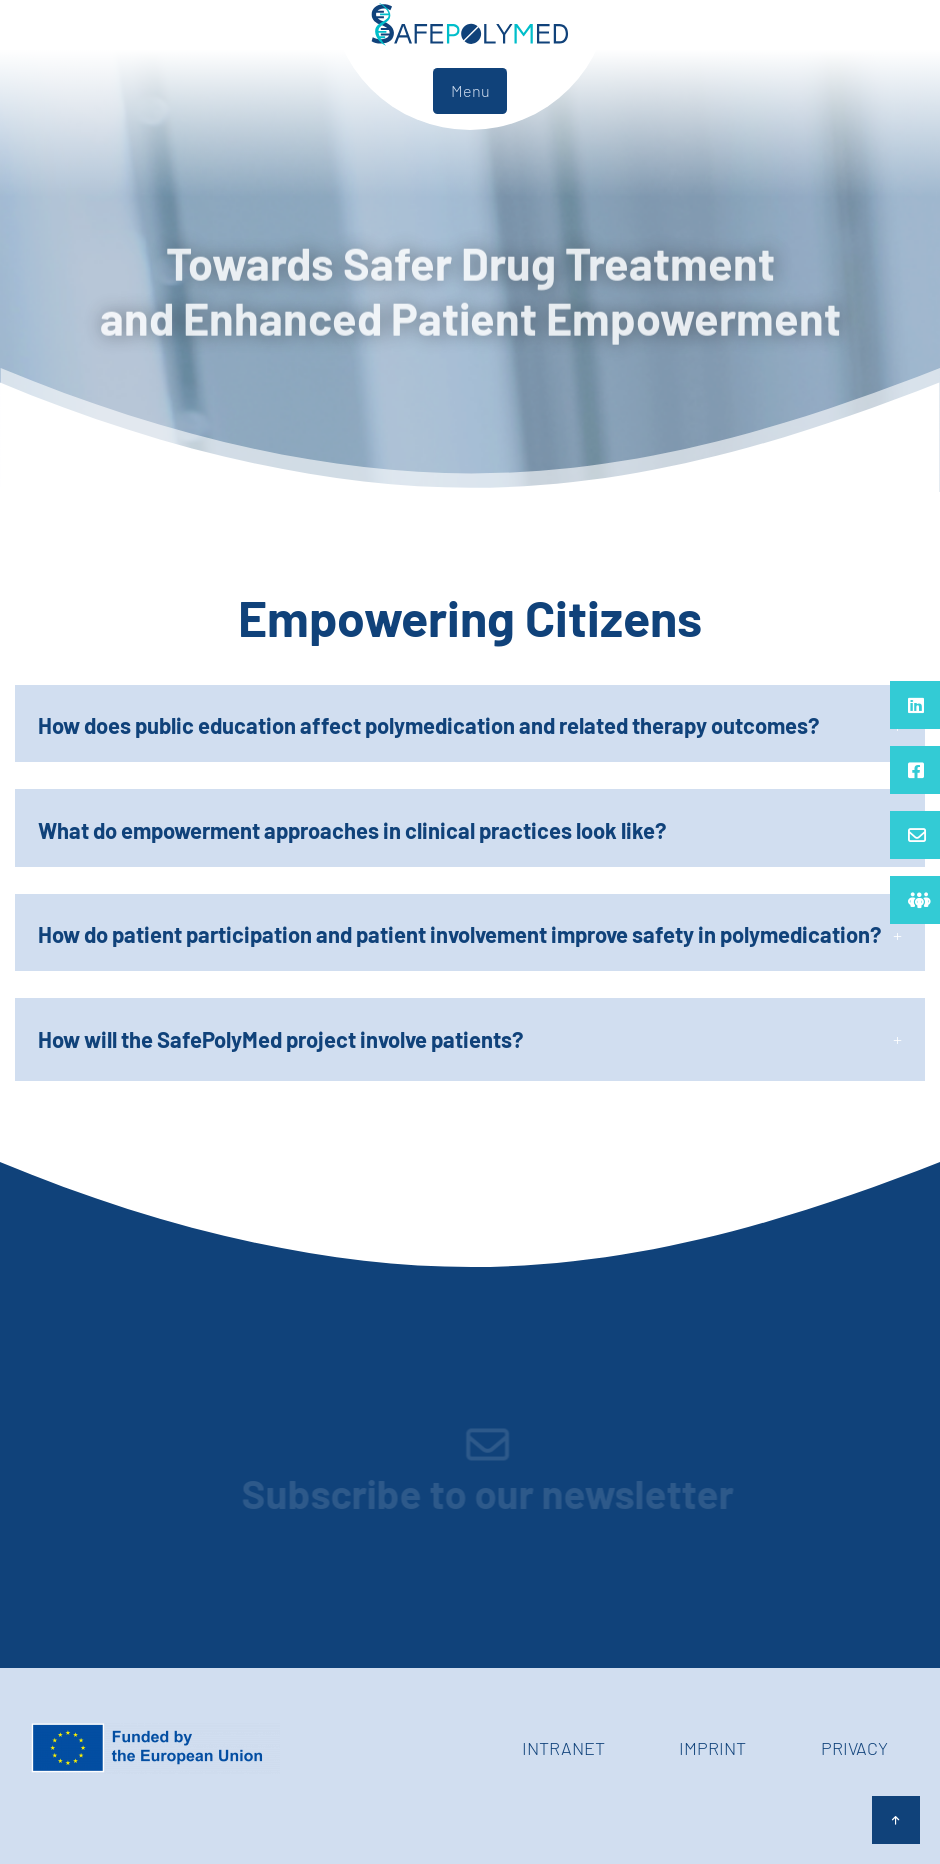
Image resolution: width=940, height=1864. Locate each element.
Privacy (854, 1748)
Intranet (563, 1748)
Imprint (712, 1748)
